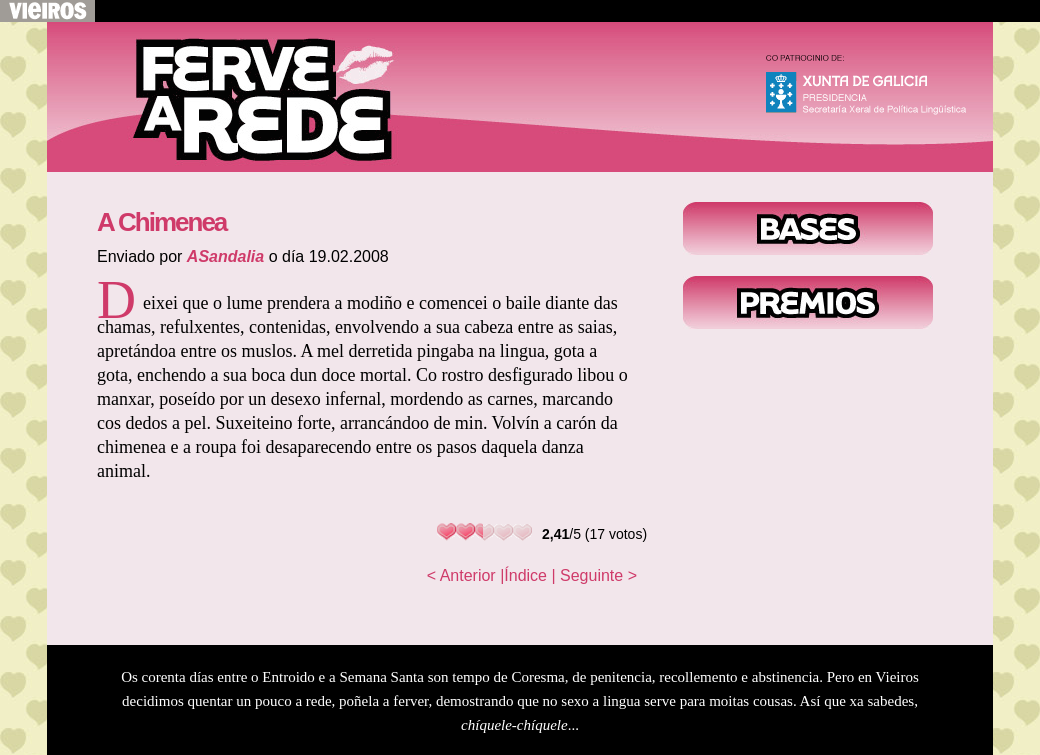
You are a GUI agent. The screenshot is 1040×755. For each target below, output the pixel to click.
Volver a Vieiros (47, 11)
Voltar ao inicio (247, 97)
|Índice (523, 575)
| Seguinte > (594, 575)
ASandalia (225, 256)
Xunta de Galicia (875, 89)
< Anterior (461, 575)
